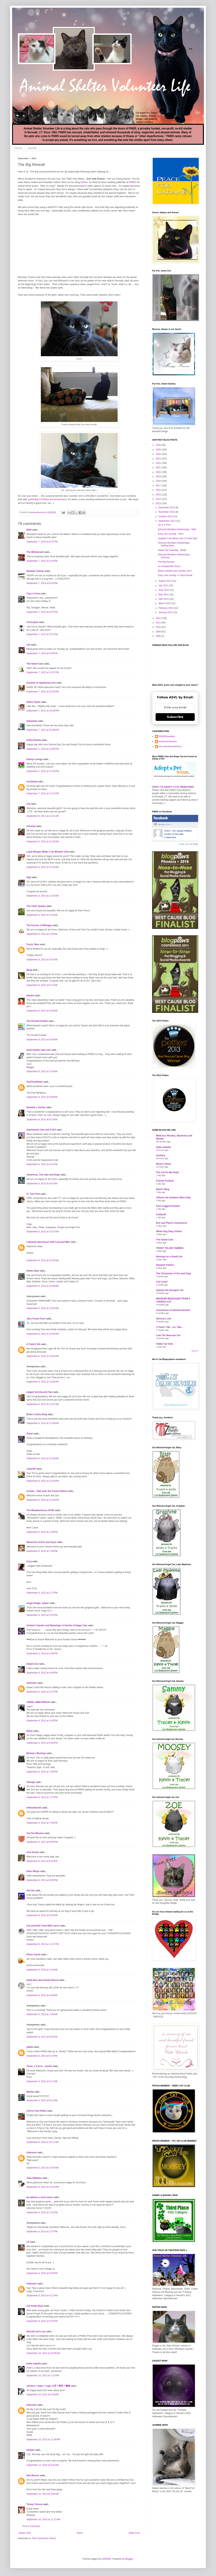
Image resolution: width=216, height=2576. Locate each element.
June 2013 (164, 590)
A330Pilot (106, 2559)
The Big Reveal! (166, 562)
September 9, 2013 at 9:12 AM (41, 2100)
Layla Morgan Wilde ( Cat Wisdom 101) (47, 851)
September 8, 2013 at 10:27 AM (42, 1231)
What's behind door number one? (175, 571)
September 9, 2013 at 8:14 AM (41, 2055)
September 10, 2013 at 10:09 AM (43, 2353)
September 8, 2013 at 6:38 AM (41, 1010)
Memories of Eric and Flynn (41, 1542)
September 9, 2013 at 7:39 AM (41, 2014)
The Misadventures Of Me (40, 1510)
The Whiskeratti (35, 552)
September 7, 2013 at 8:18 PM (42, 561)
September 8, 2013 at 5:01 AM (41, 959)
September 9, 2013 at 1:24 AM (41, 1969)
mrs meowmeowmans (170, 746)
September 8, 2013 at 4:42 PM (42, 1720)
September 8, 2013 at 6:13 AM (41, 985)
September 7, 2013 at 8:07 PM (42, 541)
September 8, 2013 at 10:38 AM (42, 1286)
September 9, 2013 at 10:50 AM (42, 2167)
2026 (159, 445)
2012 (159, 618)
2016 (159, 490)
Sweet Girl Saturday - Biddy (172, 550)
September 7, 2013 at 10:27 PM (42, 672)
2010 (159, 627)
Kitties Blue (32, 1270)
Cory (29, 1561)
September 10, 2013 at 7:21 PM (42, 2375)
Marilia (30, 2091)
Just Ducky (32, 1852)
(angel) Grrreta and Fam (39, 1392)
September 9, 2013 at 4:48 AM (41, 1995)
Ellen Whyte (33, 1871)
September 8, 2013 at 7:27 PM (42, 1797)
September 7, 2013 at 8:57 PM (42, 612)
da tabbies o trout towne (39, 2197)
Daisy (29, 1731)
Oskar (29, 1433)
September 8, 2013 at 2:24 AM (41, 915)
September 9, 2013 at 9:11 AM (41, 2081)
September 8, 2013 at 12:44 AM (42, 867)
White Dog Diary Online (169, 1231)
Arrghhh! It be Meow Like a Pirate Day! (177, 538)
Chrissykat (32, 622)
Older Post (134, 2533)
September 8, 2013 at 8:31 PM (42, 1861)
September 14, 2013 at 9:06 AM (42, 2494)
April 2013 (163, 599)
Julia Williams (34, 2178)
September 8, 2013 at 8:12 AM (41, 1164)
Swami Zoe (32, 1664)
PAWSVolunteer (167, 736)
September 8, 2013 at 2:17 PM (42, 1592)
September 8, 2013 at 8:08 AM (41, 1097)
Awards (32, 148)
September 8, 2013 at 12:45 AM (42, 895)
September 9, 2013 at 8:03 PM (42, 2273)
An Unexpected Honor (169, 566)
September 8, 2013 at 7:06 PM (42, 1771)
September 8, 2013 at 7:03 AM (41, 1071)
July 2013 (163, 585)
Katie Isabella (33, 2363)
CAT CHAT (162, 1282)
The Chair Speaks (36, 906)
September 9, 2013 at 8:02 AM (41, 2036)
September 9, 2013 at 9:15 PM (42, 2321)
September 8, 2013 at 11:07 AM (42, 1404)
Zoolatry (160, 1155)
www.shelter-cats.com (38, 1050)
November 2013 (167, 512)
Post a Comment (31, 2526)
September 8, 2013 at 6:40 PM (42, 1743)
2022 (159, 463)
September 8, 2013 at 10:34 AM (42, 1260)
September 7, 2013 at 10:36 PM (42, 710)
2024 (159, 454)
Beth (29, 529)
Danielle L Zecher (35, 1107)
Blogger (129, 2559)
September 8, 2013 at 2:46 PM (42, 1653)
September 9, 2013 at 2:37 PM (42, 2231)
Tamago (30, 1782)
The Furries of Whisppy (39, 925)
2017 (159, 485)
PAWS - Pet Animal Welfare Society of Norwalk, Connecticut (178, 834)
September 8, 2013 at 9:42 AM (41, 1183)
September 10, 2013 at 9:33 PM (42, 2394)
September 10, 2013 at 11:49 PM (43, 2439)
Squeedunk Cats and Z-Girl (41, 1129)
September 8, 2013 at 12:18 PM (42, 1500)
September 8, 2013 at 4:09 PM (42, 1672)
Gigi (28, 877)
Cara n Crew (33, 593)
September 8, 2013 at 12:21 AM (42, 816)
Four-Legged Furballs (168, 1206)
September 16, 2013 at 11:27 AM (43, 2519)
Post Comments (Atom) (44, 2538)
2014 (159, 499)
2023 (159, 458)
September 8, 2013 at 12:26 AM (42, 841)
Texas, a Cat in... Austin (39, 2066)
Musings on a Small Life (169, 1256)
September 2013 (167, 521)
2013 (159, 503)
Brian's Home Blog (36, 1414)
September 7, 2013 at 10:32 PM (42, 691)
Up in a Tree (164, 524)
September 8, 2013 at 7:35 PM (42, 1823)
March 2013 (164, 603)
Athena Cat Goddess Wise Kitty (173, 1197)
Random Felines (35, 571)
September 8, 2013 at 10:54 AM (42, 1356)
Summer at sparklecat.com (41, 682)
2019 (159, 476)
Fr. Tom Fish (33, 1194)
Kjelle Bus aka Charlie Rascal (42, 1980)
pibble (29, 2047)
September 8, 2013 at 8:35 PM (42, 1880)
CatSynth (161, 1214)
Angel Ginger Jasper (37, 1603)
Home (18, 148)
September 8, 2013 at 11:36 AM (42, 1423)
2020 (159, 472)
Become (161, 824)
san (28, 644)
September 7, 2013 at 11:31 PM (42, 793)
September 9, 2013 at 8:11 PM (42, 2295)
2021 (159, 467)
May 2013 (163, 594)
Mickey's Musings (36, 1753)
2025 (159, 449)
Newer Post (25, 2533)
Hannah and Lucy (36, 2331)
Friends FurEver (165, 1180)
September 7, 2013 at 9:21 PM (42, 634)
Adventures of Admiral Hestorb (173, 1310)
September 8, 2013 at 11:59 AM (42, 1458)
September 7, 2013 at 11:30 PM (42, 771)
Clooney (30, 826)
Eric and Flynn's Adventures (171, 1223)
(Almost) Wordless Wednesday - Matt (177, 529)
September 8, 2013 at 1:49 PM (42, 1551)
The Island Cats (35, 663)
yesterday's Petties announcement (47, 499)
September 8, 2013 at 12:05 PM (42, 1481)
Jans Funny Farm (35, 1318)
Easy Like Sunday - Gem (170, 533)
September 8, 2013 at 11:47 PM (42, 1944)
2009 (159, 631)
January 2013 (165, 612)
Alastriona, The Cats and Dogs (43, 1174)
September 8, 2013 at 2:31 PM (42, 1615)
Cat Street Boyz (35, 2306)
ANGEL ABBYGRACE (38, 1702)
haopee (30, 2450)
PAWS (132, 182)
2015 (159, 494)
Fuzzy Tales (32, 944)
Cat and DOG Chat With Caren (42, 1925)
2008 (159, 636)
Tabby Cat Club (164, 1343)
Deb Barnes (32, 2475)
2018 (159, 481)
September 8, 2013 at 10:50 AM (42, 1308)
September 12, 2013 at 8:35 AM (42, 2465)
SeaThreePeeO (34, 1081)
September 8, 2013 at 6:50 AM (41, 1039)
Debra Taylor (33, 702)
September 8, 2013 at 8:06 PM (42, 1842)
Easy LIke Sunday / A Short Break (175, 575)
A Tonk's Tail (33, 1344)
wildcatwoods (34, 1807)
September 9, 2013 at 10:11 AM (42, 2142)
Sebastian (31, 721)
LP (27, 2242)
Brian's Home (163, 1164)
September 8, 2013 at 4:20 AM (41, 934)
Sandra (30, 995)
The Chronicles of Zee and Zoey (173, 1273)
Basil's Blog (162, 1189)
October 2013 (165, 516)
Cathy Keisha (33, 740)
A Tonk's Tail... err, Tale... (169, 1327)
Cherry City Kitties (36, 2110)
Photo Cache (33, 1954)
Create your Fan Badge (188, 844)
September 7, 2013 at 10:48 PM (42, 730)
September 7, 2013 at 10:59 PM (42, 749)
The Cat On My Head (167, 1172)
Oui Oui (30, 1890)
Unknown (31, 1683)
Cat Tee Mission (35, 1833)
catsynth (31, 1468)
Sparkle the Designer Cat (169, 1290)
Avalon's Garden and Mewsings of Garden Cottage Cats (56, 1625)
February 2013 (166, 608)
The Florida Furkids (37, 1021)
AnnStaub (31, 781)
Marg (29, 970)
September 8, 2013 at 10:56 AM (42, 1381)
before (84, 182)
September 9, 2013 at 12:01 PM (42, 2187)
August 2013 (165, 581)
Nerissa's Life (163, 1318)
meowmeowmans (168, 741)
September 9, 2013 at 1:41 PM (42, 2212)
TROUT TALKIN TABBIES (170, 1248)
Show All (194, 1351)
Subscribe (175, 717)
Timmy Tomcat (34, 2504)
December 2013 (167, 507)
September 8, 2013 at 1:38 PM (42, 1532)
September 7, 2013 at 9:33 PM (42, 653)
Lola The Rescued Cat (168, 1335)
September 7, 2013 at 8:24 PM (42, 583)
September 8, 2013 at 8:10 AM (41, 1119)
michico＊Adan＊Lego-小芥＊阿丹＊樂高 (48, 2386)
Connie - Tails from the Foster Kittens (46, 1491)
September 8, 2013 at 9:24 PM (42, 1915)
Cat (28, 804)
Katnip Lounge (34, 759)
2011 (159, 622)
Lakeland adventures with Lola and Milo (48, 1242)
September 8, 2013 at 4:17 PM (42, 1691)
